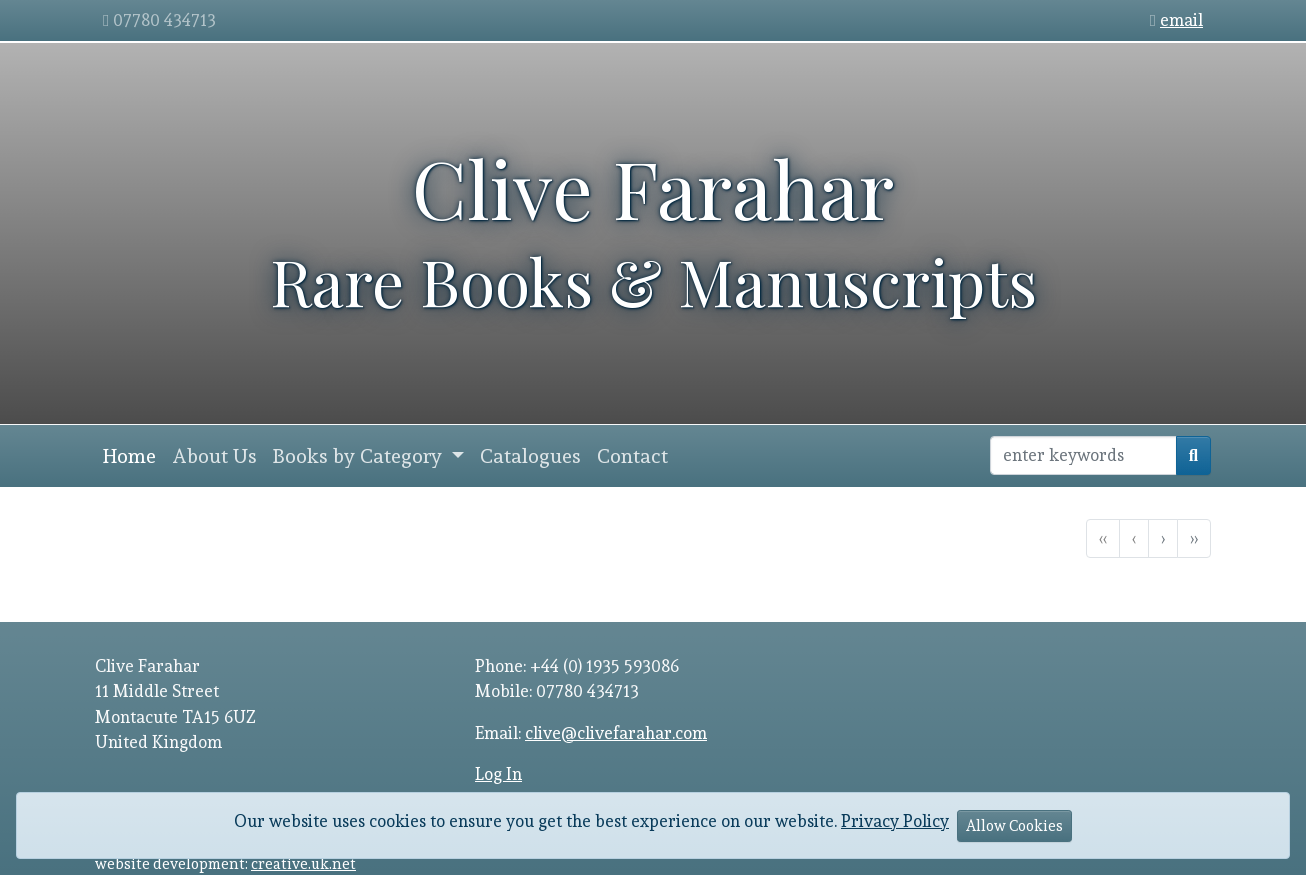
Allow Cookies (1014, 825)
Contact (632, 456)
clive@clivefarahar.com (616, 733)
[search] (1193, 455)
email (1181, 20)
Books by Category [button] (360, 456)
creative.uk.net (303, 863)
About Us (214, 456)
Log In (498, 774)
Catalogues (530, 456)
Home (129, 456)
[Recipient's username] (1083, 455)
